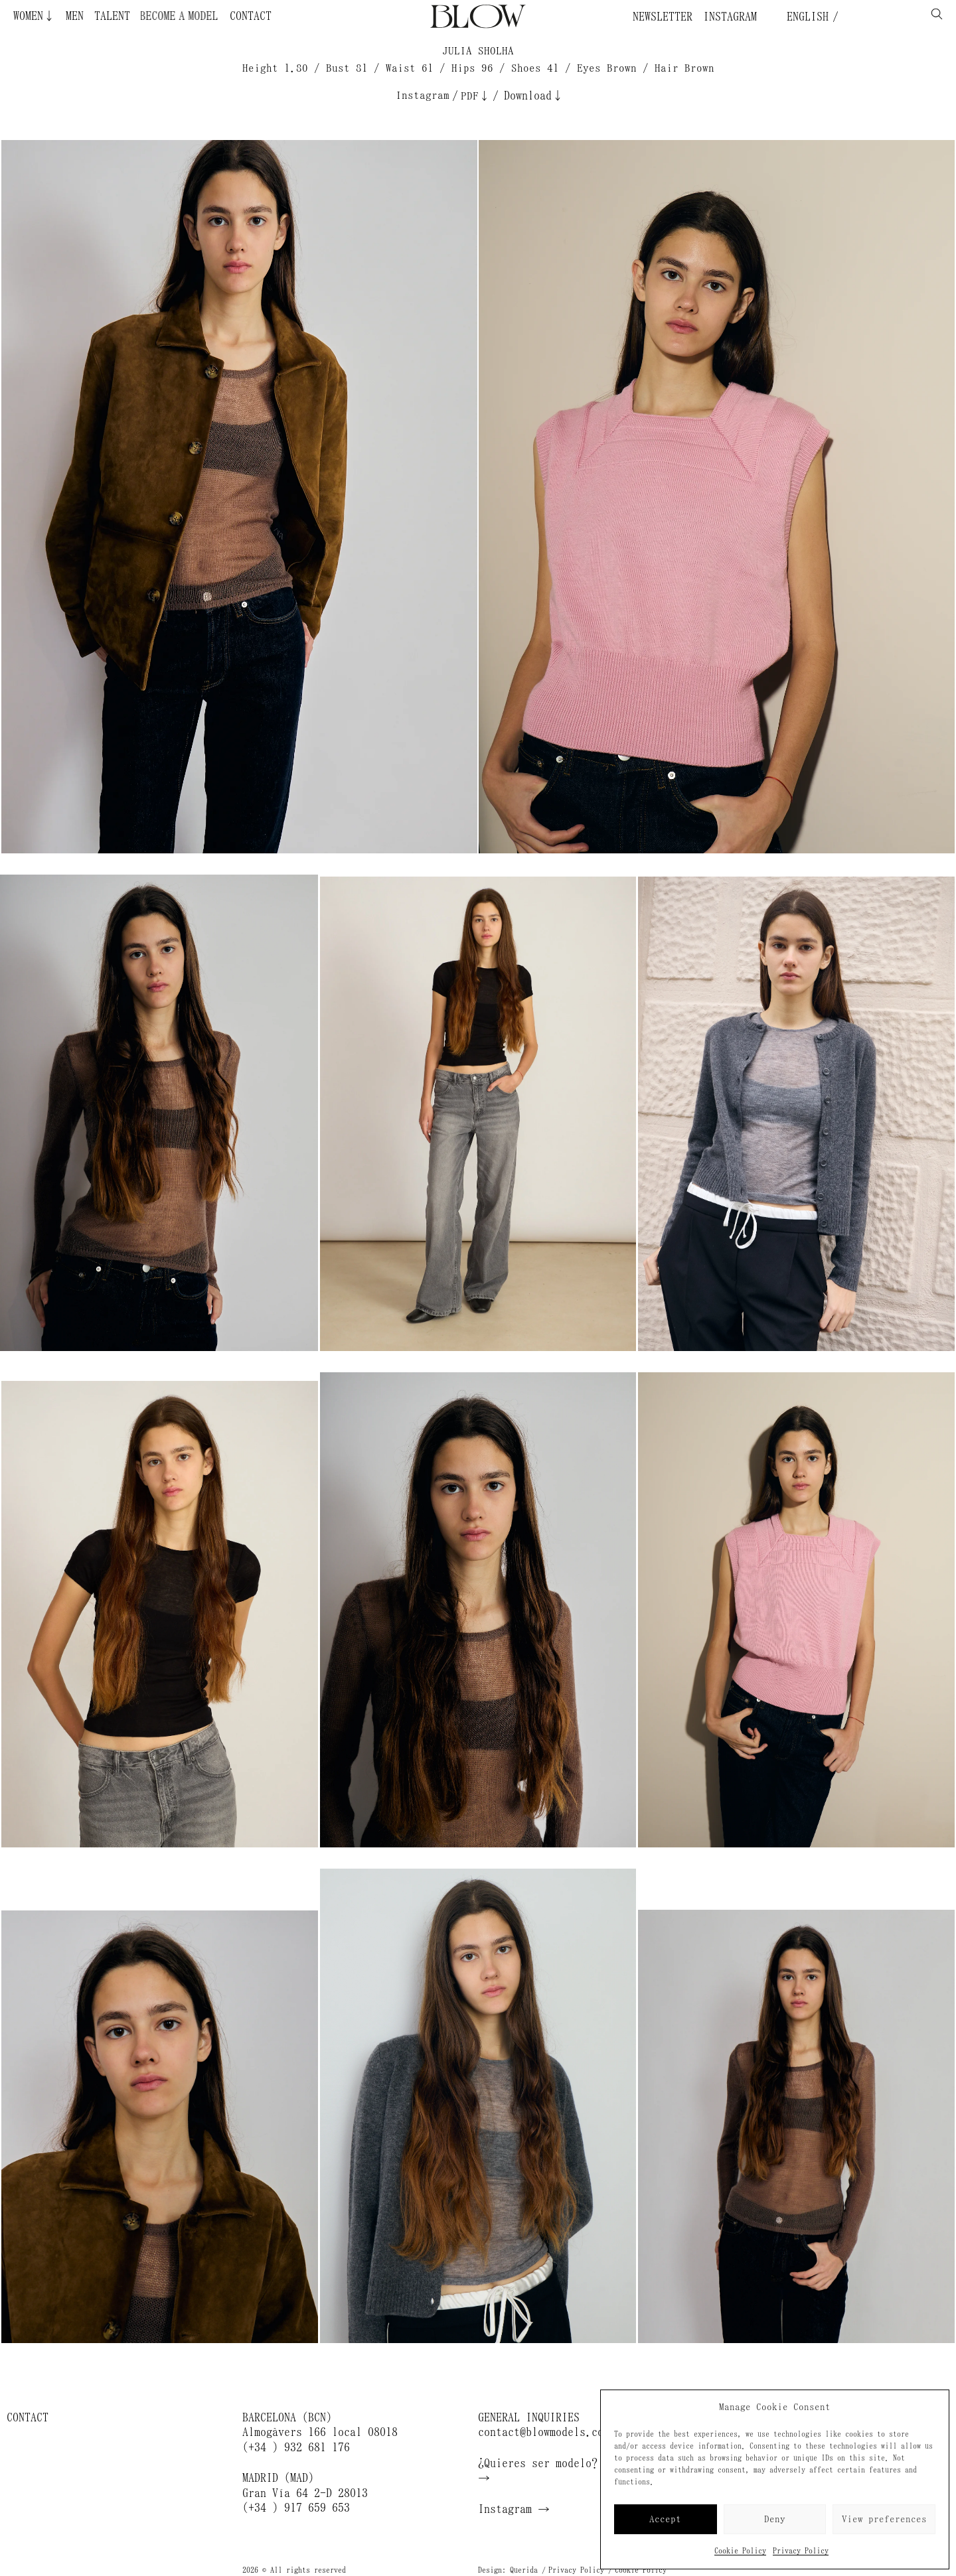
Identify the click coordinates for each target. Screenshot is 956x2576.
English (805, 17)
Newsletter (662, 17)
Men (75, 16)
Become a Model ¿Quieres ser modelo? (208, 16)
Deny (774, 2519)
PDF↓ (475, 96)
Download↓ (534, 96)
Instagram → (514, 2509)
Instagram (730, 17)
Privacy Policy (801, 2551)
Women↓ (34, 16)
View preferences (884, 2519)
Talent (112, 16)
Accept (665, 2519)
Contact (251, 16)
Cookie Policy (740, 2551)
